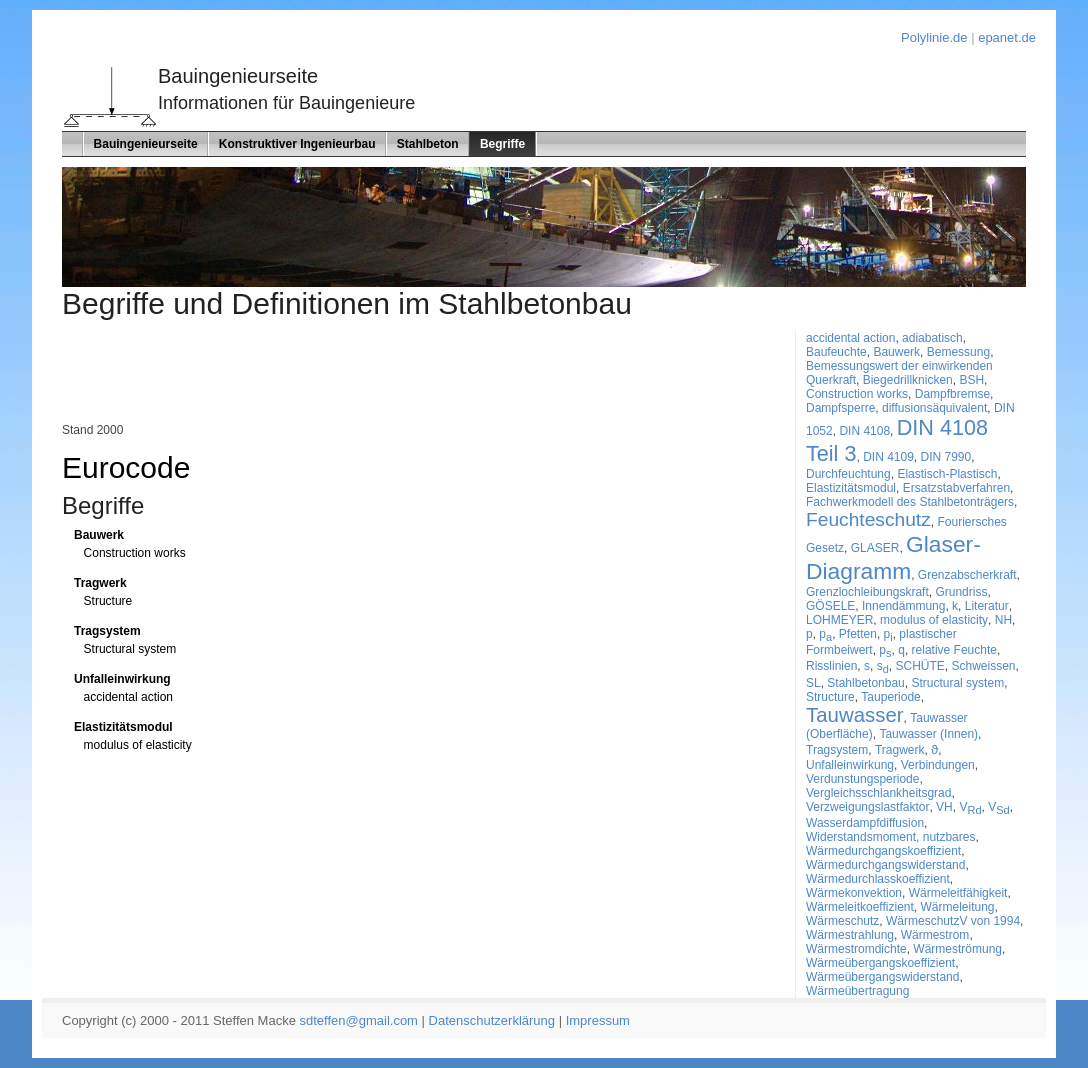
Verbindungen (938, 765)
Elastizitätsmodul (123, 727)
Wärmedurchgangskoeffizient (883, 851)
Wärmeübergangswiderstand (882, 977)
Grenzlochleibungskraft (867, 592)
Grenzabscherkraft (967, 575)
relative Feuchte (954, 650)
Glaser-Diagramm (893, 557)
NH (1003, 620)
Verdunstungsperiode (862, 779)
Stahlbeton (428, 144)
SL (813, 683)
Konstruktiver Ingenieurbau (297, 144)
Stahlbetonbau (865, 683)
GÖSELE (830, 606)
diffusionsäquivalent (934, 408)
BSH (971, 380)
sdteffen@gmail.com (359, 1020)
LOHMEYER (839, 620)
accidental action (128, 697)
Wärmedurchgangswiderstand (885, 865)
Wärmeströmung (957, 949)
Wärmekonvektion (854, 893)
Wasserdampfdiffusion (865, 823)
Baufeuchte (836, 352)
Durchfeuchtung (848, 474)
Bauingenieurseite (146, 144)
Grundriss (961, 592)
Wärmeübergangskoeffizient (880, 963)
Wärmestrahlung (850, 935)
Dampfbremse (952, 394)
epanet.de (1007, 37)
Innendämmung (903, 606)
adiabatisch (932, 338)
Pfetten (858, 634)
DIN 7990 (946, 457)
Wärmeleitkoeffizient (860, 907)
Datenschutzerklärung (492, 1020)
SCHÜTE (920, 666)
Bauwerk (99, 535)
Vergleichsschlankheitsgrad (878, 793)
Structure (108, 601)
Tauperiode (890, 697)
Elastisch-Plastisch (947, 474)
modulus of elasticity (138, 745)
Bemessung (958, 352)
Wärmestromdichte (856, 949)
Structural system (130, 649)
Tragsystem (107, 631)
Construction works (135, 553)
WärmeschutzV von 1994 (953, 921)
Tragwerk (100, 583)
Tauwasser (855, 715)
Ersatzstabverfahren (956, 488)
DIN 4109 (888, 457)
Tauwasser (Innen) (928, 734)
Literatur (987, 606)
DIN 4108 (864, 431)
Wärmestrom (935, 935)
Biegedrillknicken (908, 380)
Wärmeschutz (842, 921)
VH (944, 807)
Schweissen (984, 666)
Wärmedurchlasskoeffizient (878, 879)
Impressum (598, 1020)
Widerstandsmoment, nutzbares (890, 837)
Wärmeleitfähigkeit (958, 893)
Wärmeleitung (958, 907)
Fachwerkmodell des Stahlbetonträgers (910, 502)
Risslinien (831, 666)
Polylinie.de (934, 37)
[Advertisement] (296, 376)
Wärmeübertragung (857, 991)
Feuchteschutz (868, 519)
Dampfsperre (840, 408)
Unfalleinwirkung (122, 679)
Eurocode (126, 467)
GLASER (875, 548)
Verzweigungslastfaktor (867, 807)
